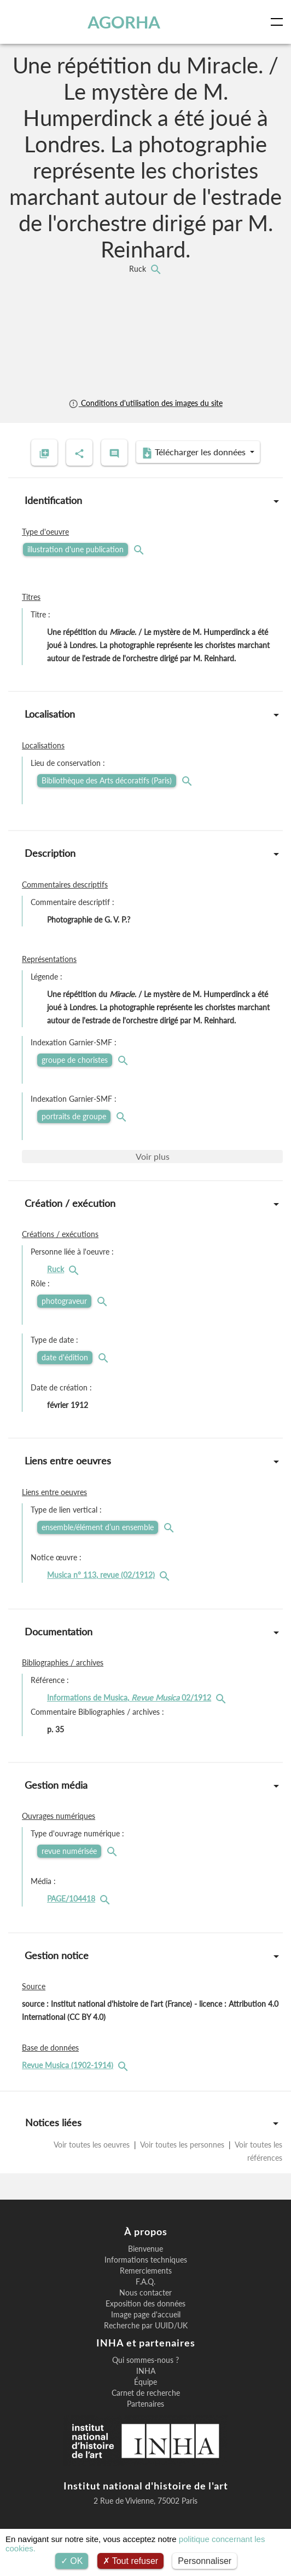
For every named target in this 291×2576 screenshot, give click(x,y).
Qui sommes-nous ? (145, 2360)
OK (72, 2561)
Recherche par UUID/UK (146, 2325)
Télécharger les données (195, 452)
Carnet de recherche (146, 2393)
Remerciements (146, 2271)
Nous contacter (145, 2292)
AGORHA (124, 22)
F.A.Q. (145, 2282)
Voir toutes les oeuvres (93, 2144)
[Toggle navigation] (279, 22)
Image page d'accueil (146, 2314)
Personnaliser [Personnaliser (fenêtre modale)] (204, 2561)
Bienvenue (145, 2249)
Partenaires (145, 2404)
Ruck (138, 268)
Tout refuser (131, 2561)
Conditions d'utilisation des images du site (145, 403)
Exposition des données (145, 2303)
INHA (145, 2371)
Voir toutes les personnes (182, 2144)
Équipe (145, 2382)
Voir (153, 1156)
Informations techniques (145, 2260)
